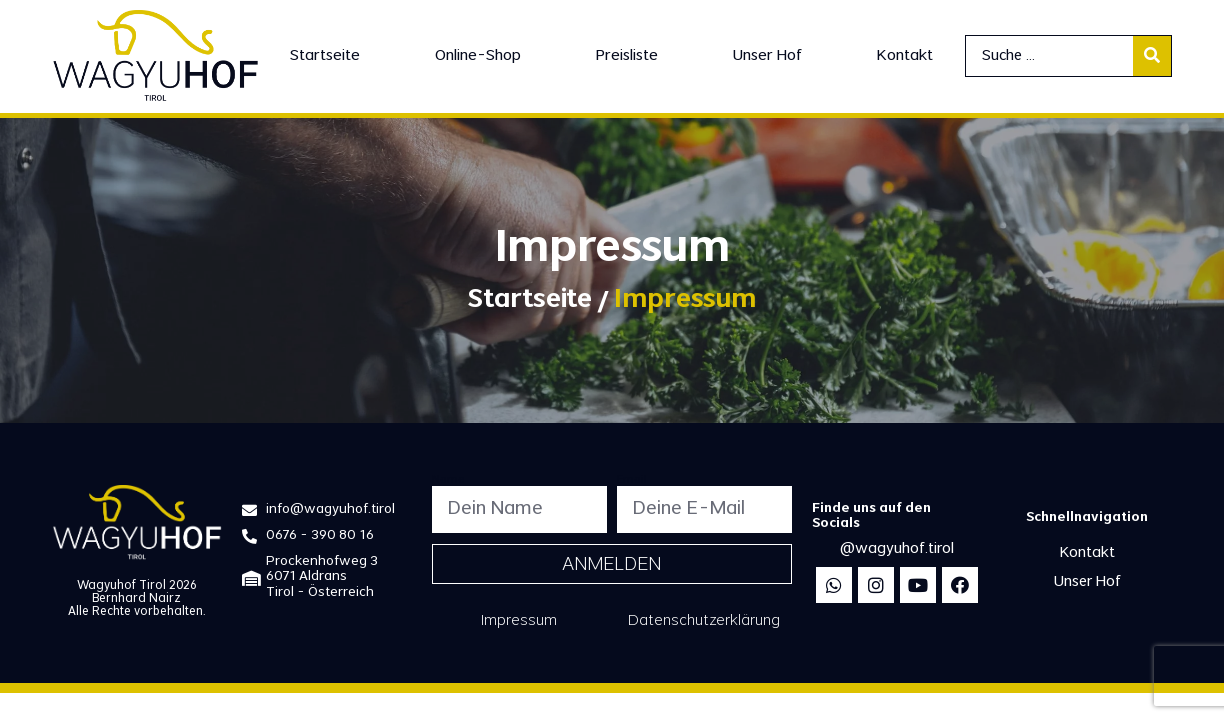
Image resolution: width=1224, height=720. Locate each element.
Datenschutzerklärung (704, 621)
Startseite (530, 301)
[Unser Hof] (767, 56)
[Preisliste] (627, 56)
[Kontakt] (905, 56)
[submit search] (1152, 56)
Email (632, 480)
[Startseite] (325, 56)
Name (448, 480)
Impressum (519, 621)
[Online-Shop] (478, 56)
